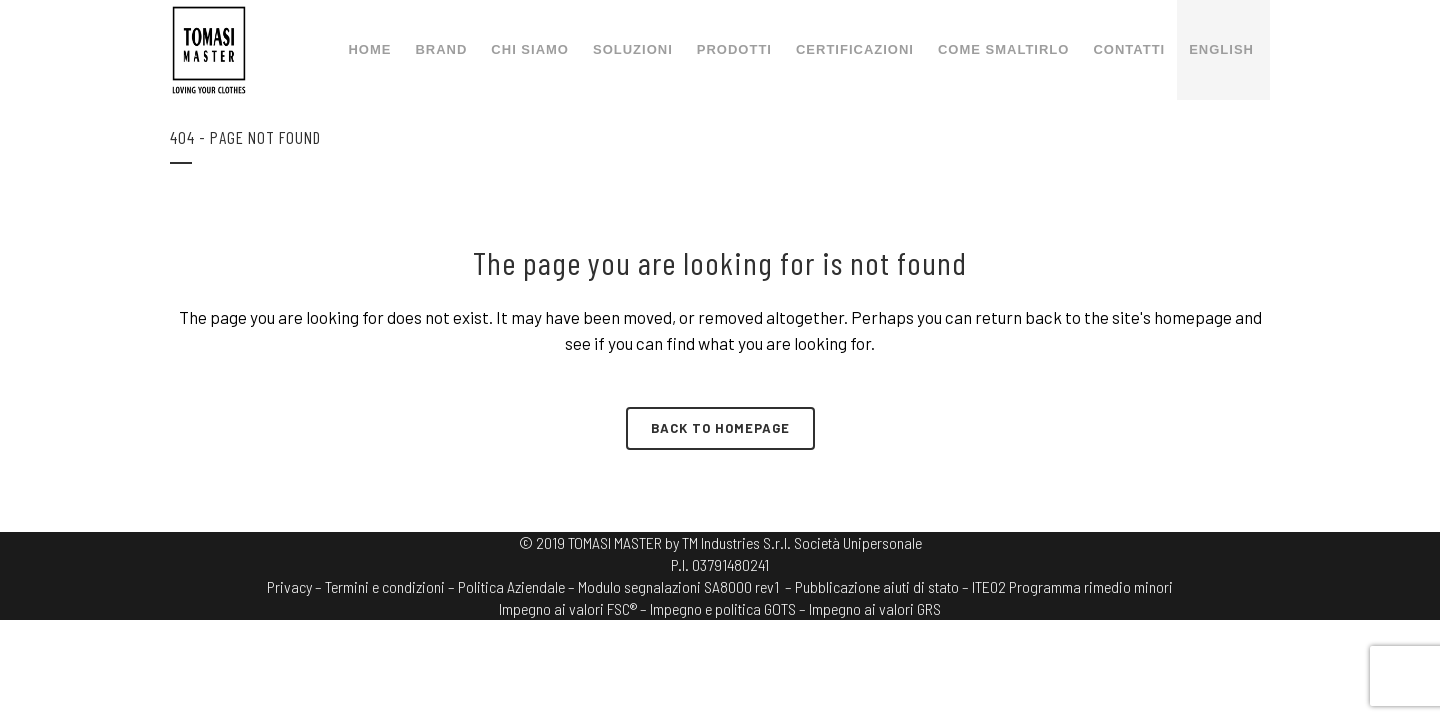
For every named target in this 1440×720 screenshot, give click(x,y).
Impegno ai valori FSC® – (574, 608)
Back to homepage (720, 428)
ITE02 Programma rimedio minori (1072, 586)
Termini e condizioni (385, 586)
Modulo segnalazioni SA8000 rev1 (678, 586)
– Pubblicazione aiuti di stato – (877, 586)
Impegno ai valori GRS (875, 608)
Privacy (289, 586)
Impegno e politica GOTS (723, 608)
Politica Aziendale (511, 586)
